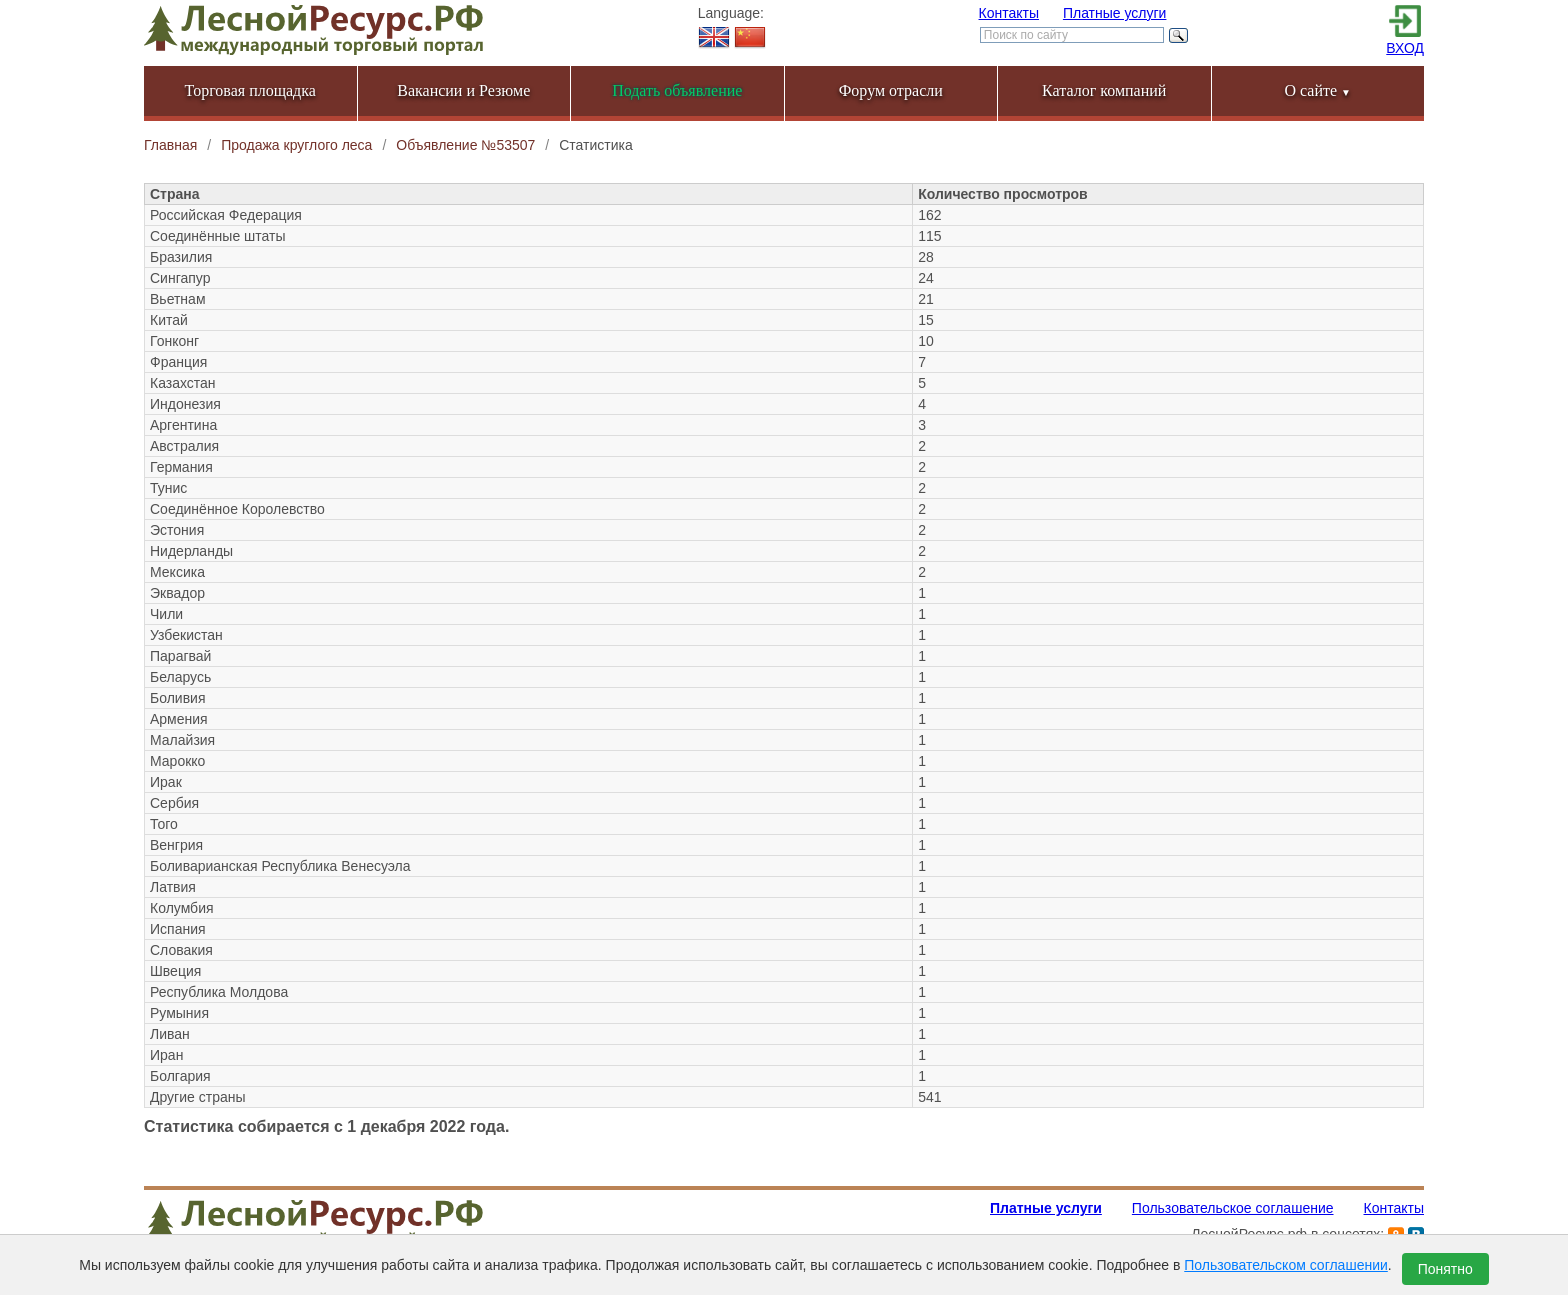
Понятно (1445, 1269)
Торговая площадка (250, 90)
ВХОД (1405, 48)
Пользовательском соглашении (1286, 1265)
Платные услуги (1115, 13)
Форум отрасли (891, 90)
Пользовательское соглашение (1233, 1208)
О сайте (1317, 90)
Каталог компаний (1104, 90)
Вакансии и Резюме (463, 90)
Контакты (1009, 13)
